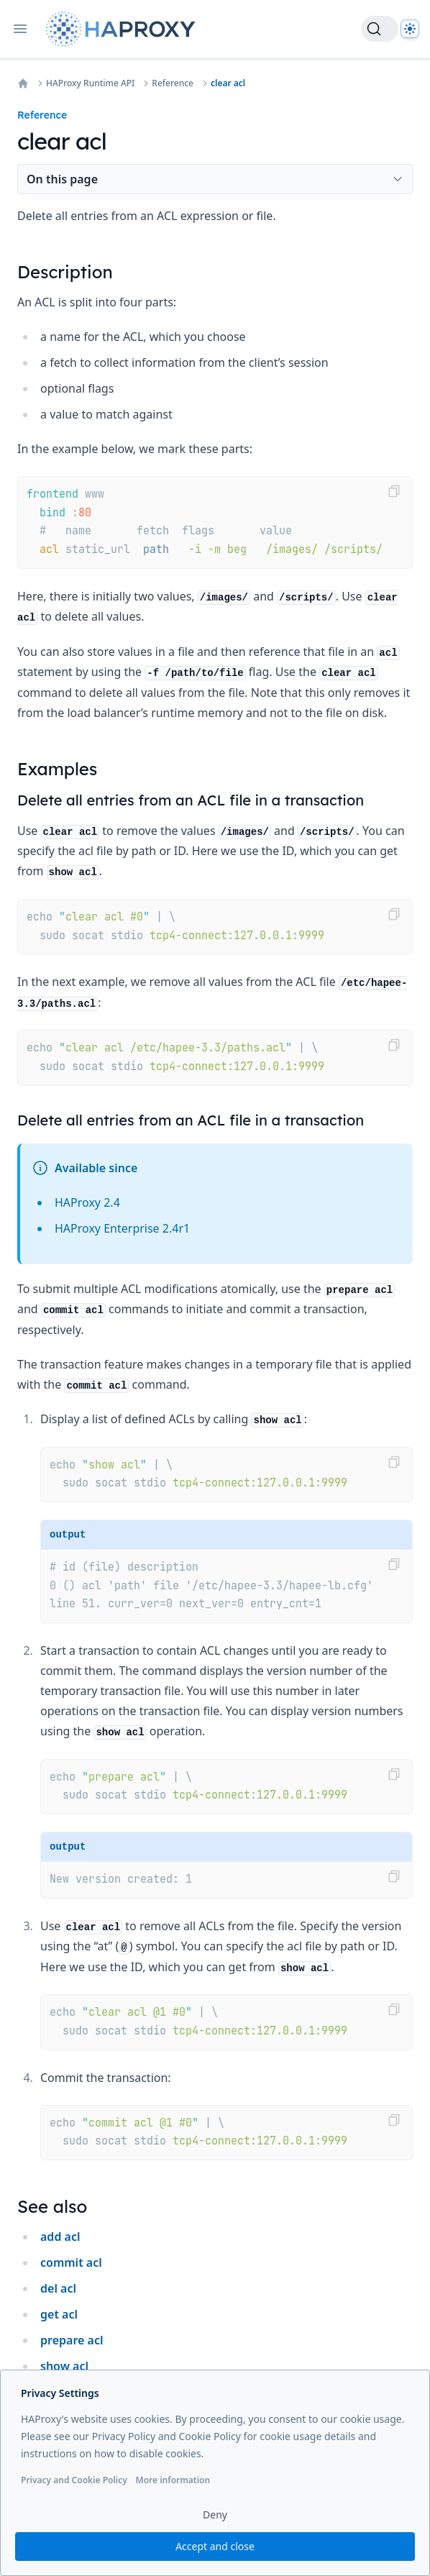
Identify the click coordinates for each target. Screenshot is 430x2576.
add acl (60, 2236)
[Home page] (123, 29)
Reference (172, 83)
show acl (64, 2366)
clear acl (228, 83)
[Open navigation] (20, 28)
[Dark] (409, 28)
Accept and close (215, 2546)
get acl (59, 2314)
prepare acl (71, 2340)
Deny (215, 2514)
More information (172, 2480)
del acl (58, 2288)
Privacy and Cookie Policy (74, 2480)
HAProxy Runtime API (90, 83)
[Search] (379, 29)
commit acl (71, 2262)
